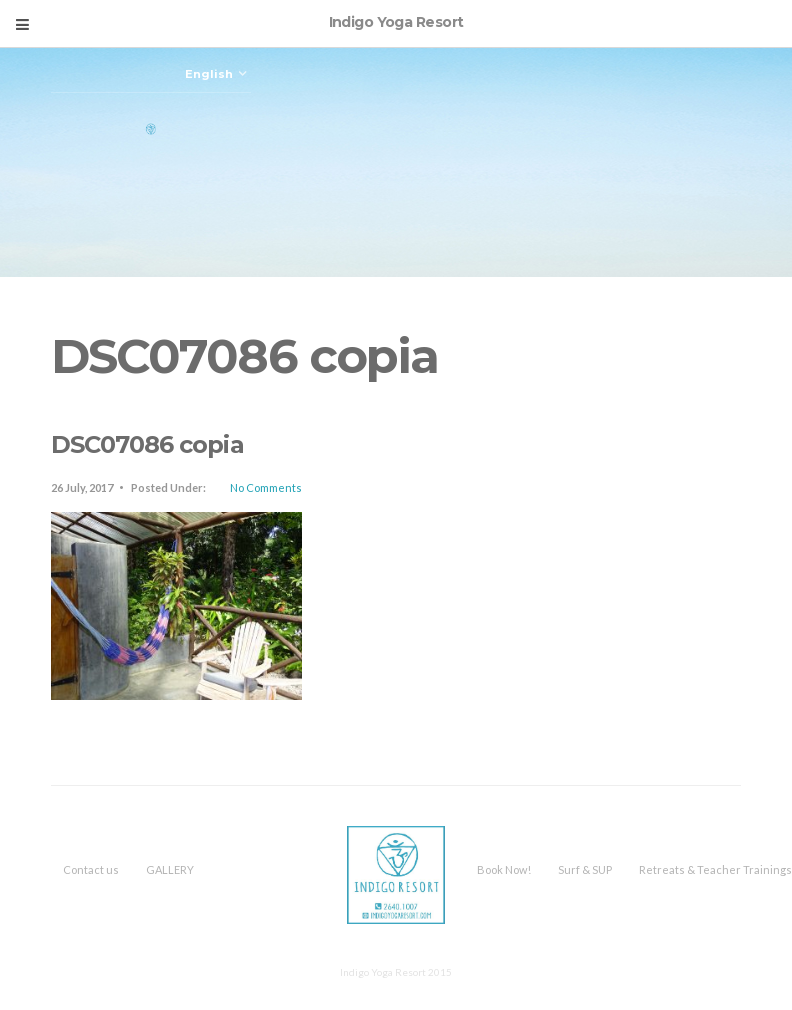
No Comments (266, 487)
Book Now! (504, 869)
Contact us (91, 869)
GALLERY (170, 869)
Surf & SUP (585, 869)
